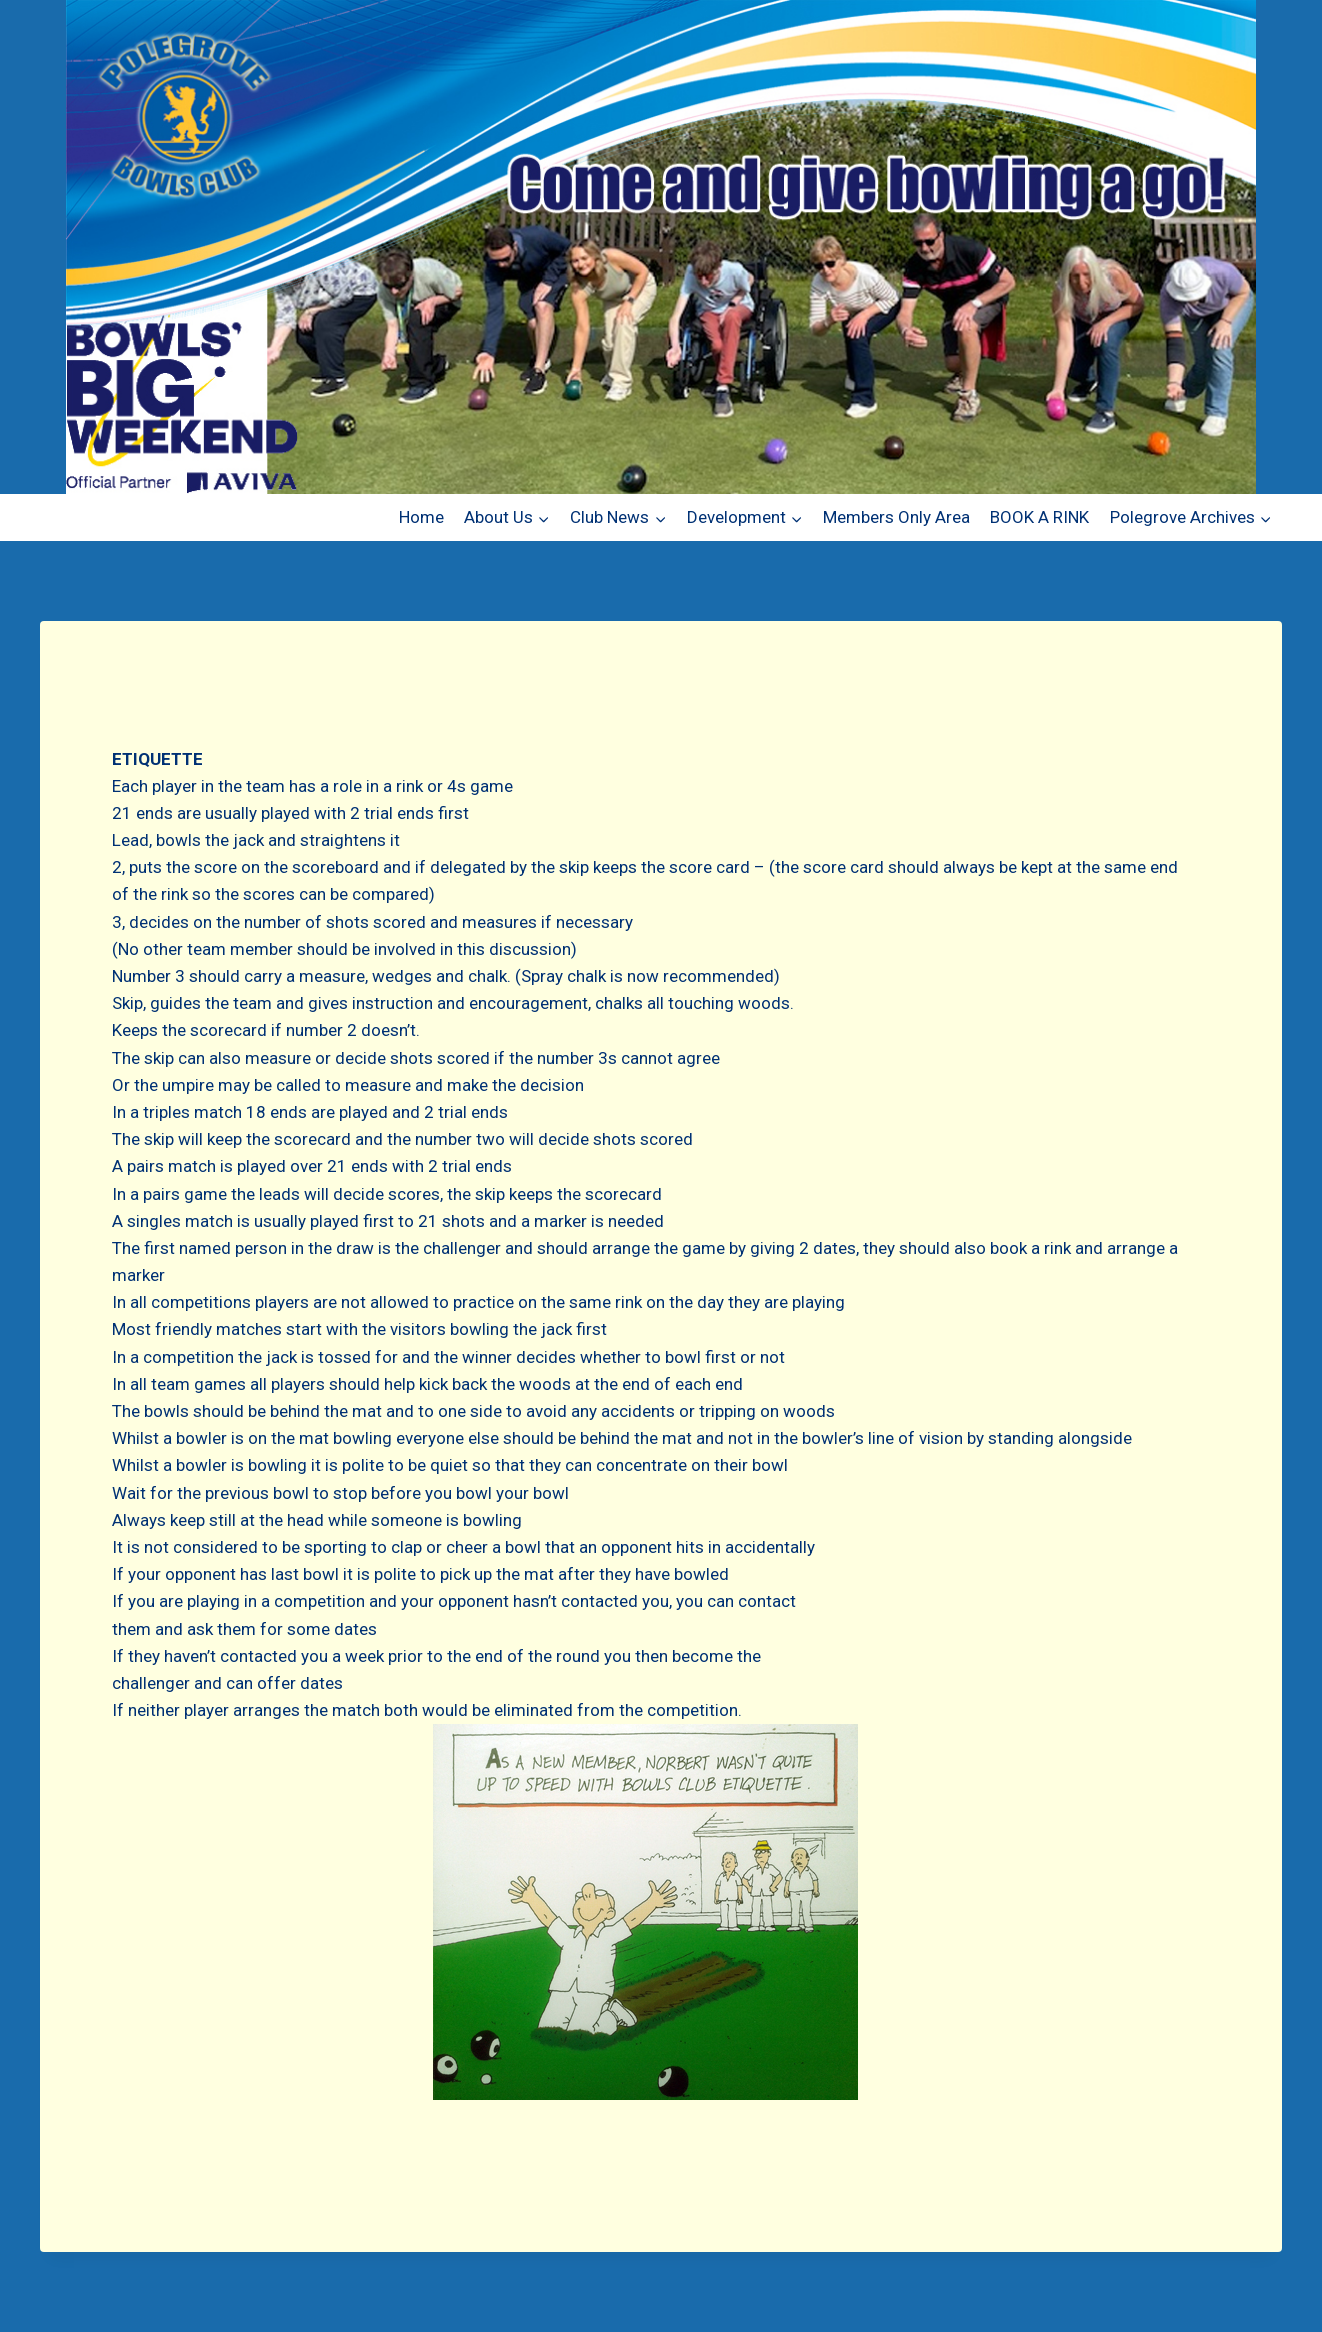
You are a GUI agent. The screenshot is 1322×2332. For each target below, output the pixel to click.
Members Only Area (896, 517)
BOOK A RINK (1039, 517)
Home (421, 517)
